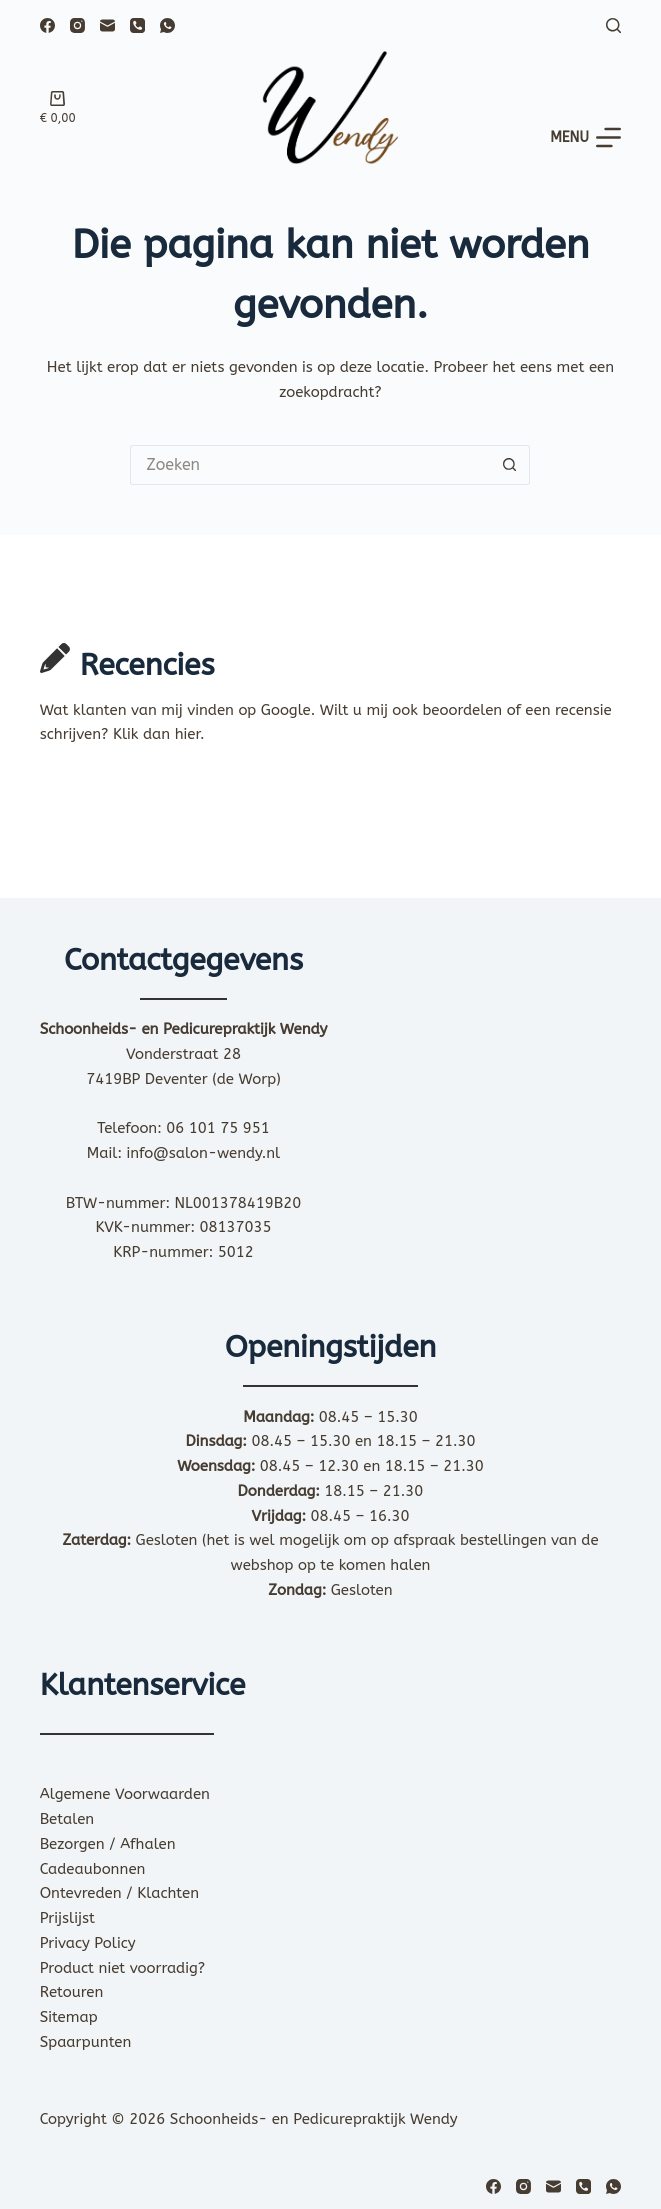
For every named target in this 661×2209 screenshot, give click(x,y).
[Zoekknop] (510, 465)
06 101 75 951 (218, 1128)
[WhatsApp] (167, 25)
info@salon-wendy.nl (204, 1153)
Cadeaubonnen (93, 1869)
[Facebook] (47, 25)
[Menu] (585, 137)
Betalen (67, 1819)
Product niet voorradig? (122, 1968)
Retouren (72, 1992)
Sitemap (69, 2017)
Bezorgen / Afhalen (108, 1844)
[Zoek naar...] (310, 465)
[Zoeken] (613, 25)
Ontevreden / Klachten (119, 1893)
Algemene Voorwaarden (125, 1794)
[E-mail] (107, 25)
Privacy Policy (88, 1943)
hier (187, 734)
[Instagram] (77, 25)
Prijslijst (67, 1918)
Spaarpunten (86, 2042)
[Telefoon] (137, 25)
